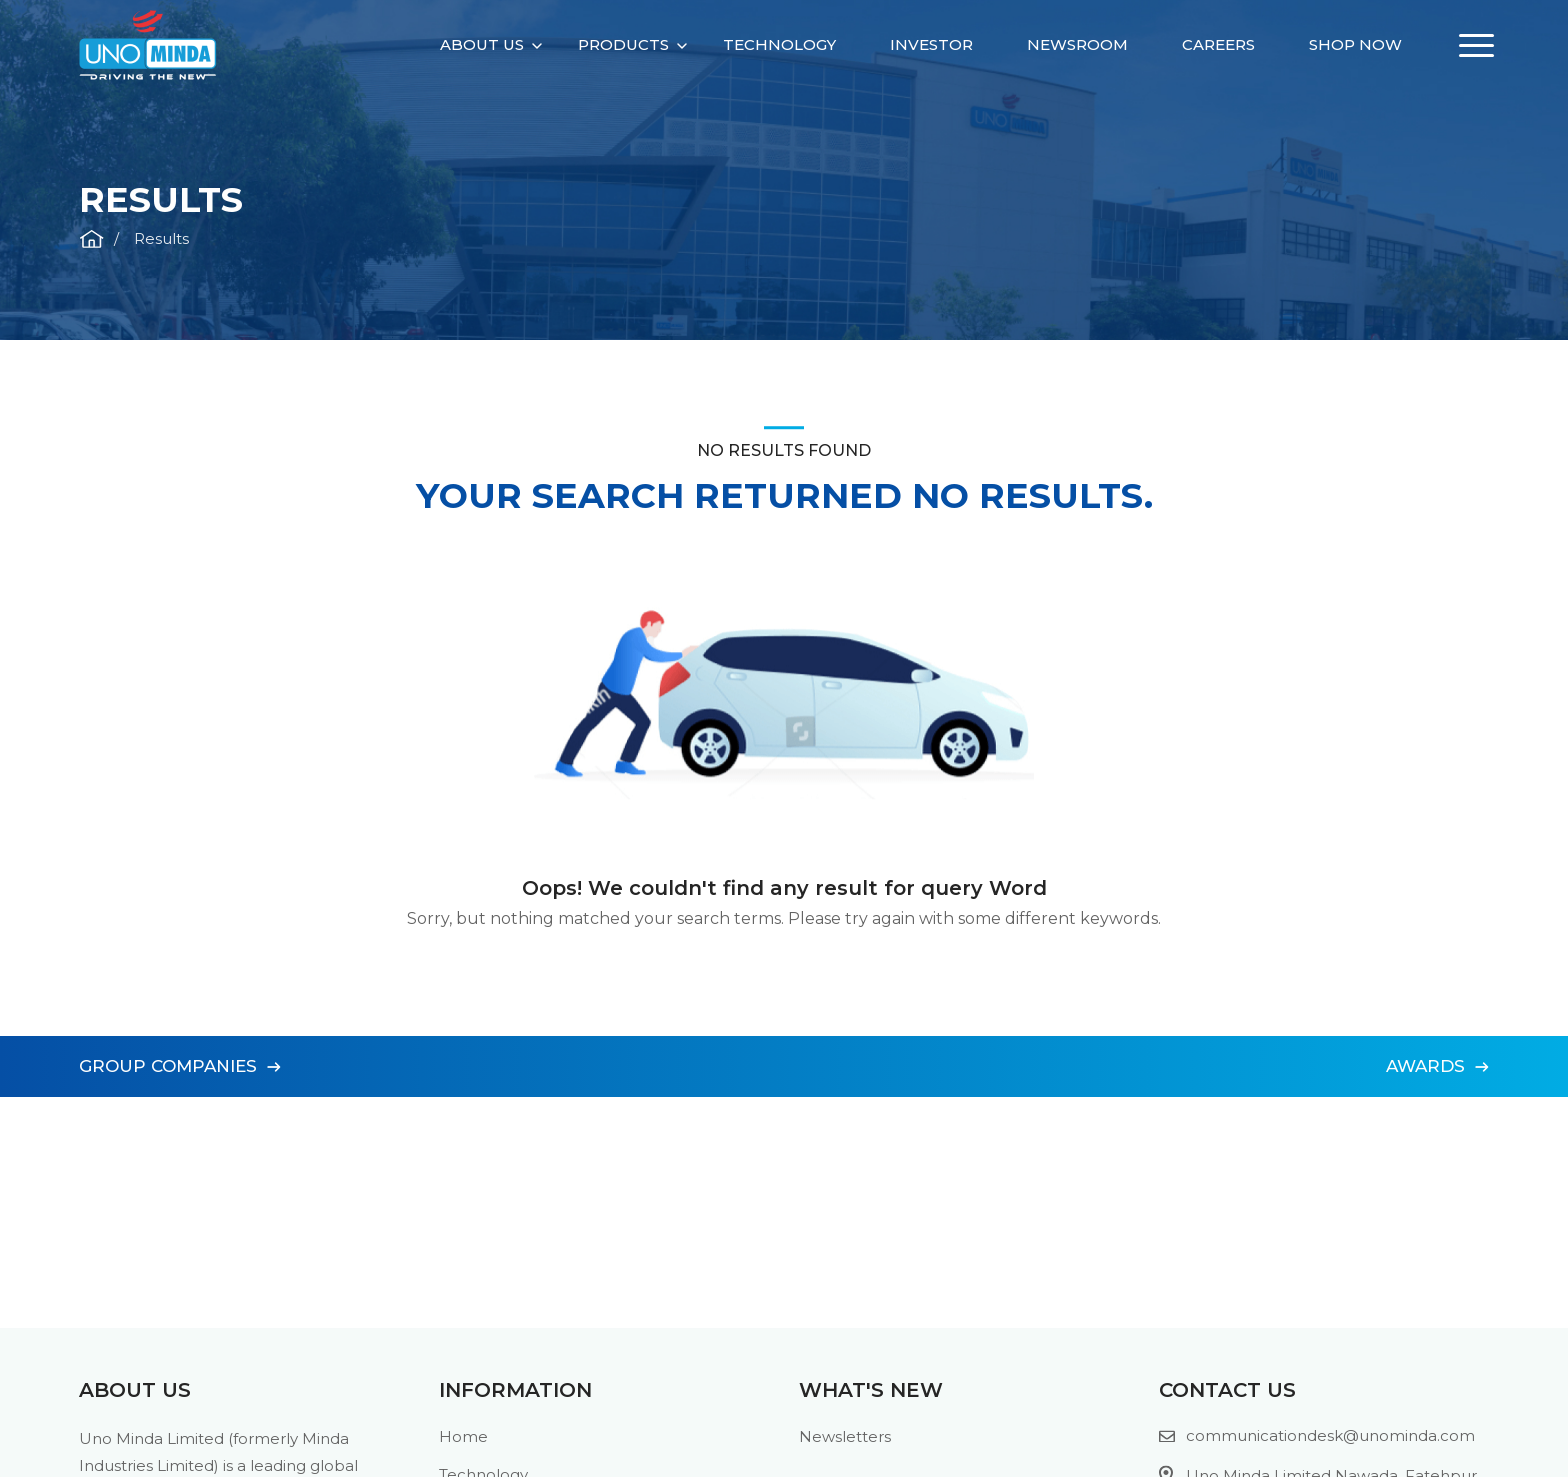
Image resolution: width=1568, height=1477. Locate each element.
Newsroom (1077, 44)
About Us (482, 44)
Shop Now (1355, 44)
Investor (931, 44)
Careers (1218, 44)
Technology (779, 44)
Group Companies (180, 1066)
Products (623, 44)
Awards (1437, 1066)
